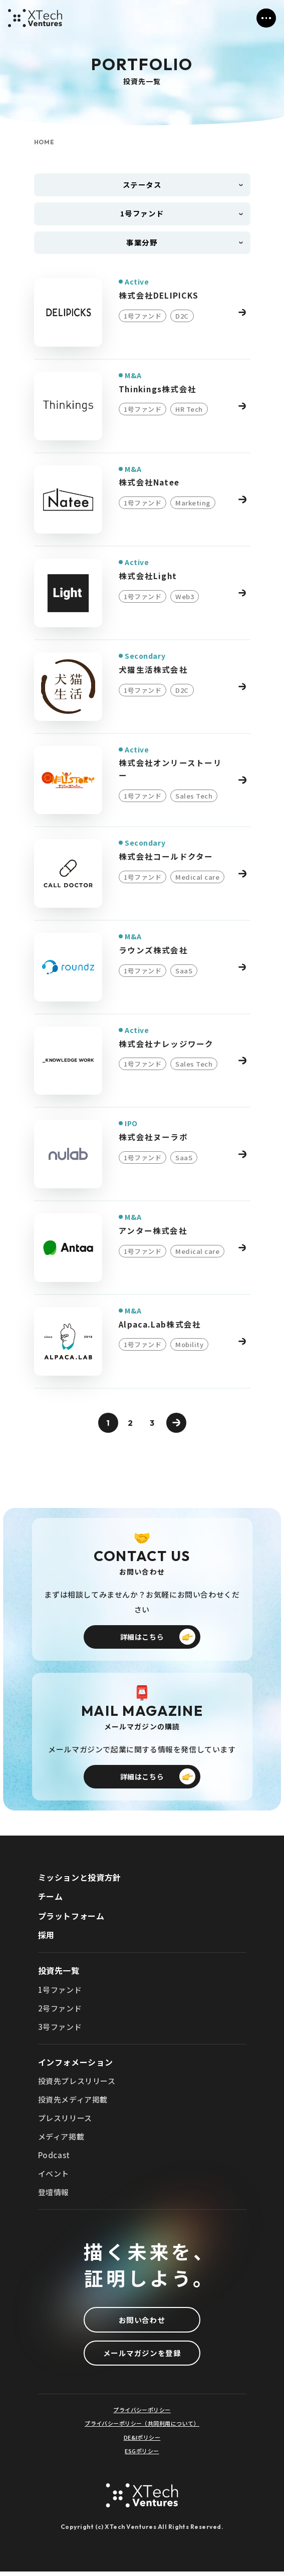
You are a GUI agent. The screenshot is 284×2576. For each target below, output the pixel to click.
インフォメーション (75, 2065)
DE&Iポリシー (142, 2442)
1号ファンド (60, 1992)
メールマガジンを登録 (142, 2357)
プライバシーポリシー (141, 2415)
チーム (50, 1899)
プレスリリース (65, 2121)
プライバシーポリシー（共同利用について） (142, 2428)
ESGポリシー (142, 2456)
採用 (46, 1938)
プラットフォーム (71, 1919)
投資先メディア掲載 (73, 2102)
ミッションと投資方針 (79, 1880)
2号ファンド (60, 2011)
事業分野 (141, 244)
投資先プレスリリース (77, 2084)
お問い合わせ (142, 2323)
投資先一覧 (59, 1973)
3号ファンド (60, 2029)
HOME (44, 142)
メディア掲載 (61, 2139)
